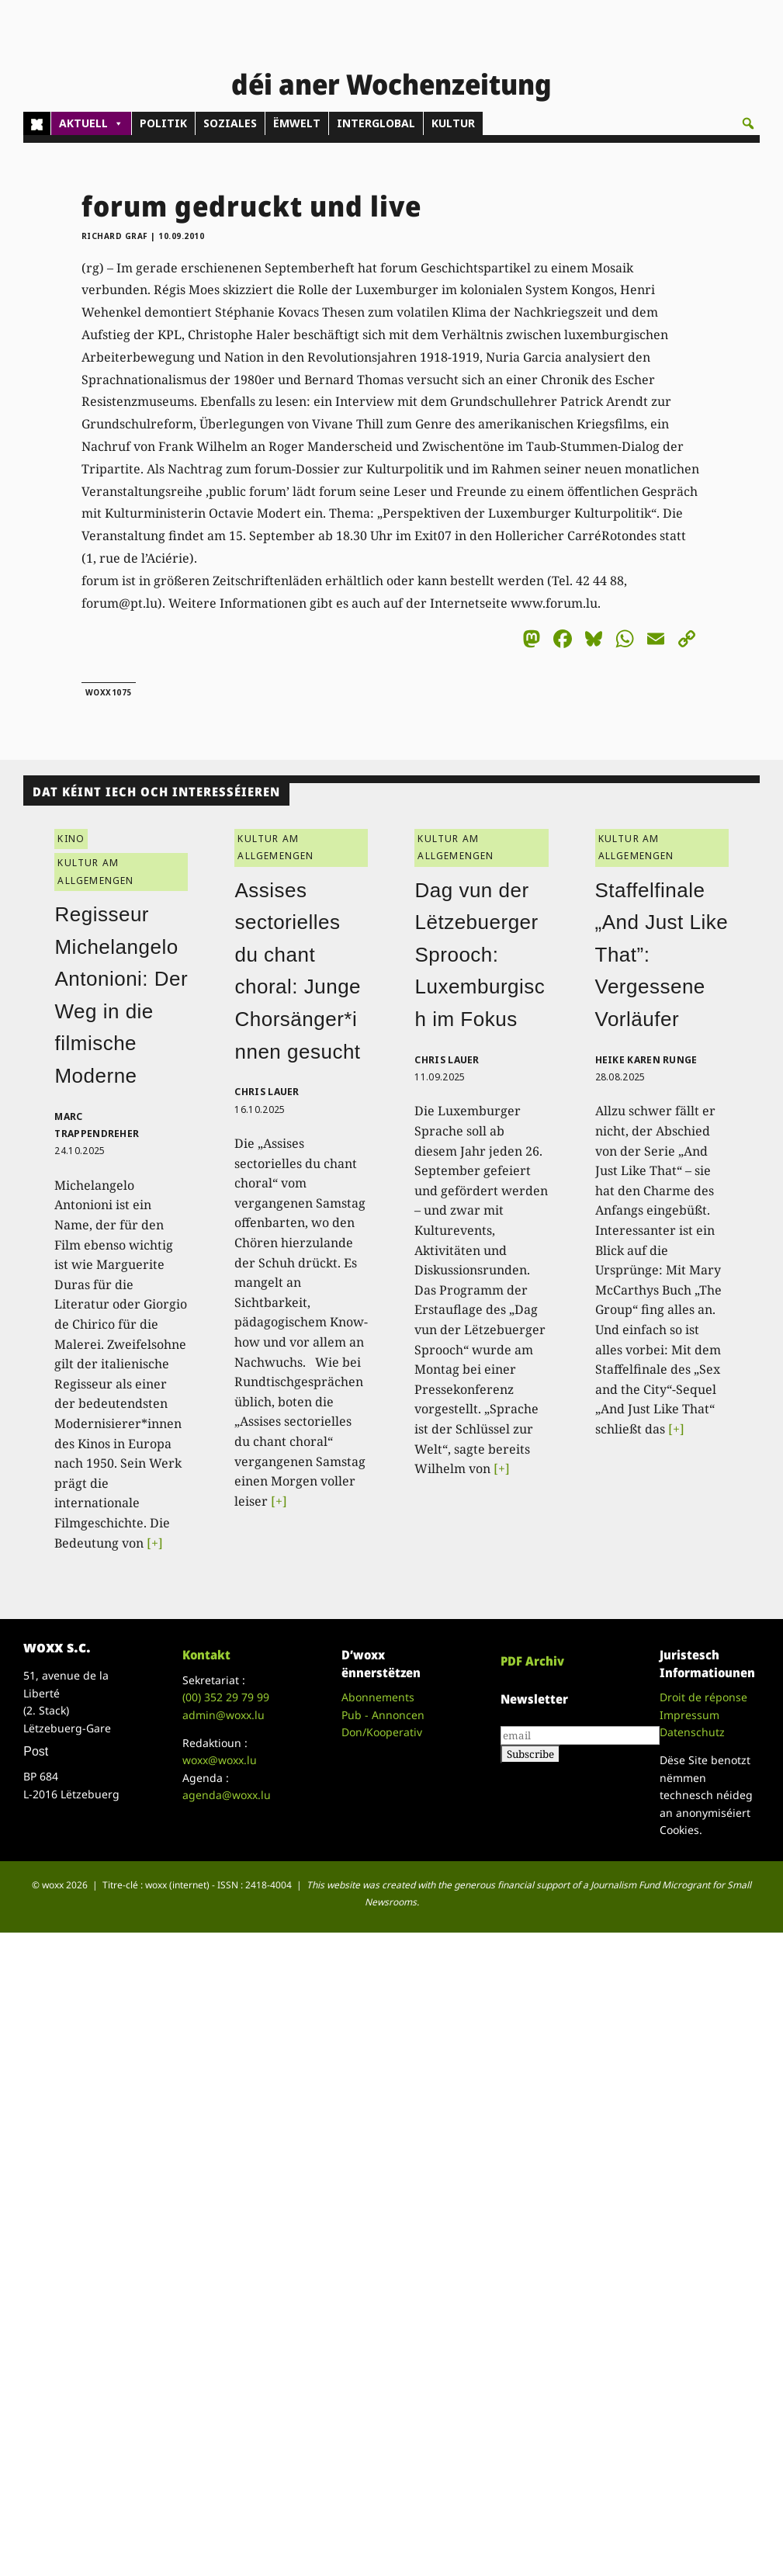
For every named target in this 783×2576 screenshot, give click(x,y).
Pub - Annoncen (382, 1715)
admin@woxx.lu (223, 1715)
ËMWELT (296, 123)
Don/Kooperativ (381, 1732)
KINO (71, 838)
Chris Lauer (266, 1091)
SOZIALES (230, 123)
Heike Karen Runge (646, 1059)
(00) (225, 1697)
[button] (748, 123)
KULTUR (453, 123)
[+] (155, 1542)
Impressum (689, 1715)
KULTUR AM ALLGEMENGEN (95, 871)
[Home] (36, 123)
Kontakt (206, 1654)
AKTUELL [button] (91, 123)
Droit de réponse (703, 1697)
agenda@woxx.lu (226, 1794)
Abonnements (377, 1697)
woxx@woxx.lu (219, 1760)
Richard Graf (114, 236)
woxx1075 (108, 692)
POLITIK (163, 123)
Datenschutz (692, 1732)
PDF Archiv (532, 1660)
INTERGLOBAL (376, 123)
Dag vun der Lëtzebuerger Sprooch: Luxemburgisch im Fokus (479, 955)
